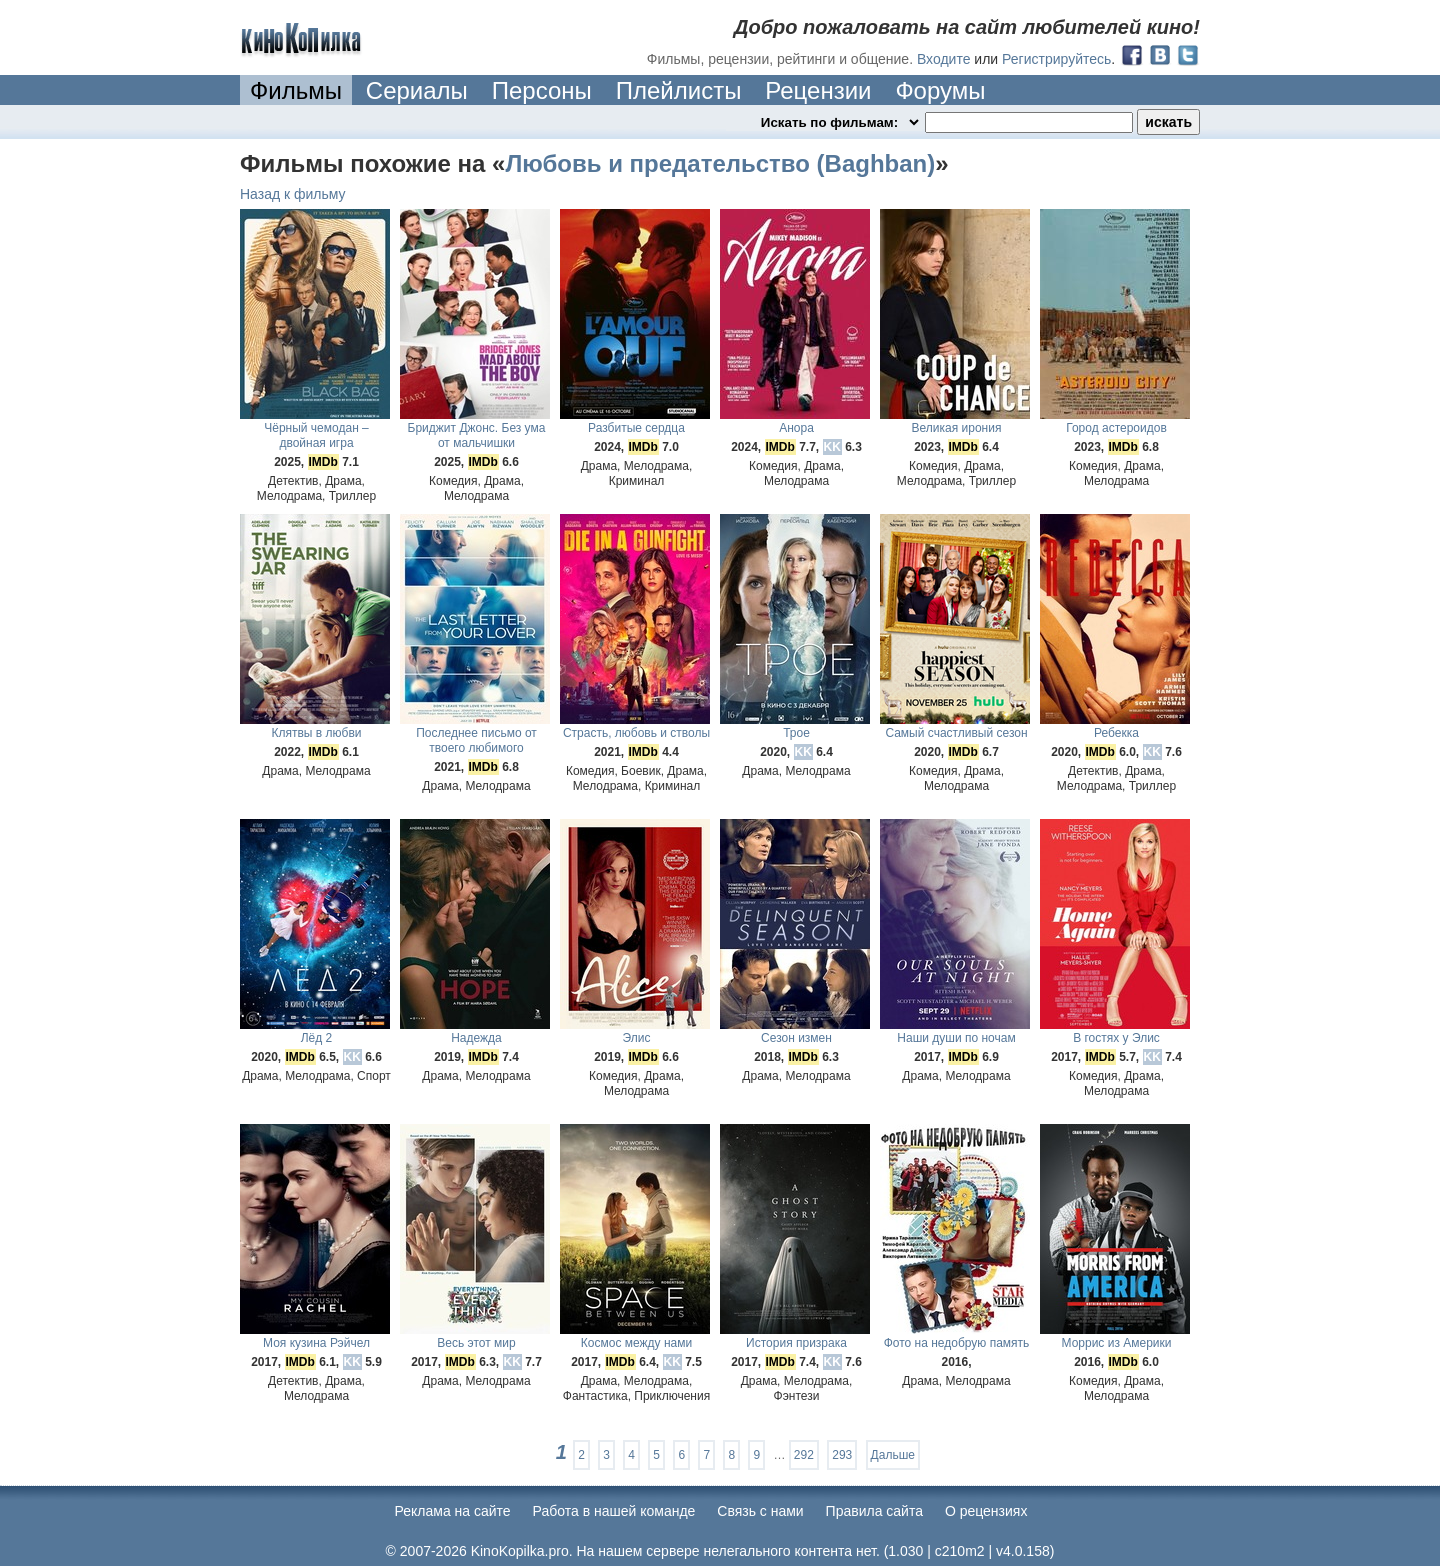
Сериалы (417, 90)
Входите (944, 59)
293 (842, 1455)
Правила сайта (874, 1511)
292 (804, 1455)
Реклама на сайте (453, 1511)
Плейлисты (679, 90)
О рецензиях (986, 1511)
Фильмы (296, 90)
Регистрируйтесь (1056, 59)
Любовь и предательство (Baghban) (720, 163)
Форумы (940, 90)
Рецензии (818, 90)
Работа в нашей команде (614, 1511)
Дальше (893, 1455)
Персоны (542, 90)
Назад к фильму (293, 194)
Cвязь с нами (760, 1511)
